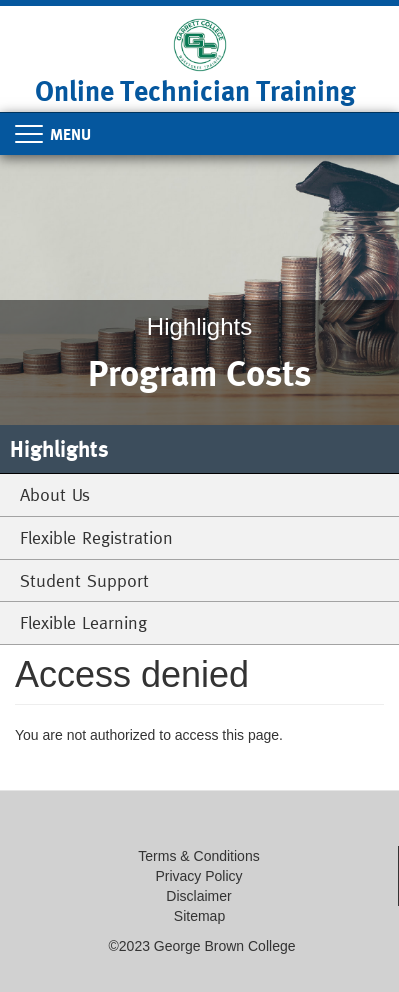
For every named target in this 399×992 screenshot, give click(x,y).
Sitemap (199, 916)
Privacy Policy (198, 876)
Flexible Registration (96, 537)
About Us (55, 494)
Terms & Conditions (198, 856)
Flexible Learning (83, 622)
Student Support (84, 580)
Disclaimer (198, 896)
